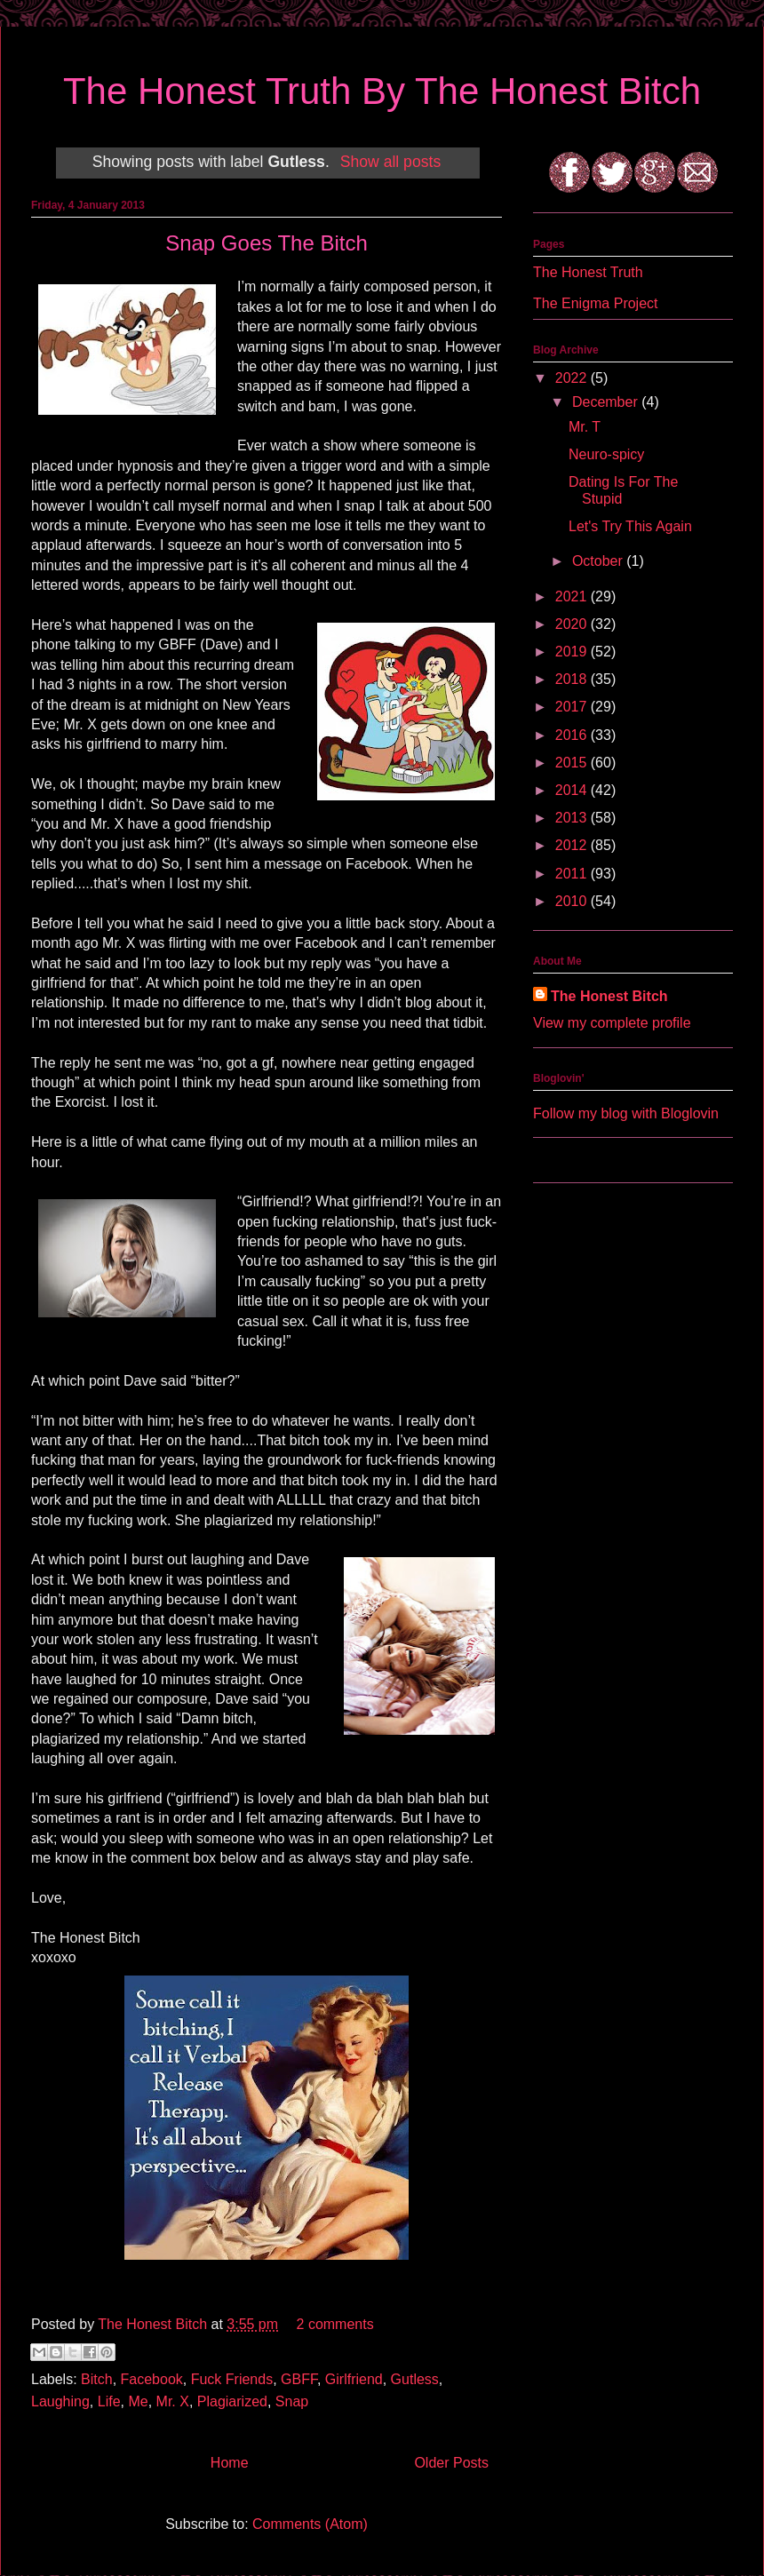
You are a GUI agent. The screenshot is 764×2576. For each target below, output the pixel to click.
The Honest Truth (588, 272)
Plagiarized (232, 2401)
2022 (573, 378)
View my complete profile (612, 1022)
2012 (573, 845)
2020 (573, 624)
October (599, 560)
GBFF (299, 2379)
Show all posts (390, 162)
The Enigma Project (595, 303)
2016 (573, 735)
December (606, 401)
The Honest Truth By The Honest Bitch (382, 91)
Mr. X (172, 2401)
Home (230, 2462)
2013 (573, 817)
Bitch (97, 2379)
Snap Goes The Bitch (266, 243)
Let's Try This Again (630, 526)
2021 (573, 596)
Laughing (60, 2401)
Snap (291, 2401)
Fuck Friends (232, 2379)
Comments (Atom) (310, 2524)
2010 (573, 901)
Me (137, 2401)
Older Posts (451, 2462)
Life (109, 2401)
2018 (573, 679)
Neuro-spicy (606, 454)
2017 (573, 706)
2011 (573, 873)
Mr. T (585, 426)
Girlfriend (354, 2379)
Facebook (152, 2379)
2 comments (335, 2324)
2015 (573, 762)
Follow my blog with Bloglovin (626, 1113)
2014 (573, 790)
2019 (573, 651)
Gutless (415, 2379)
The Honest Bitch (154, 2324)
